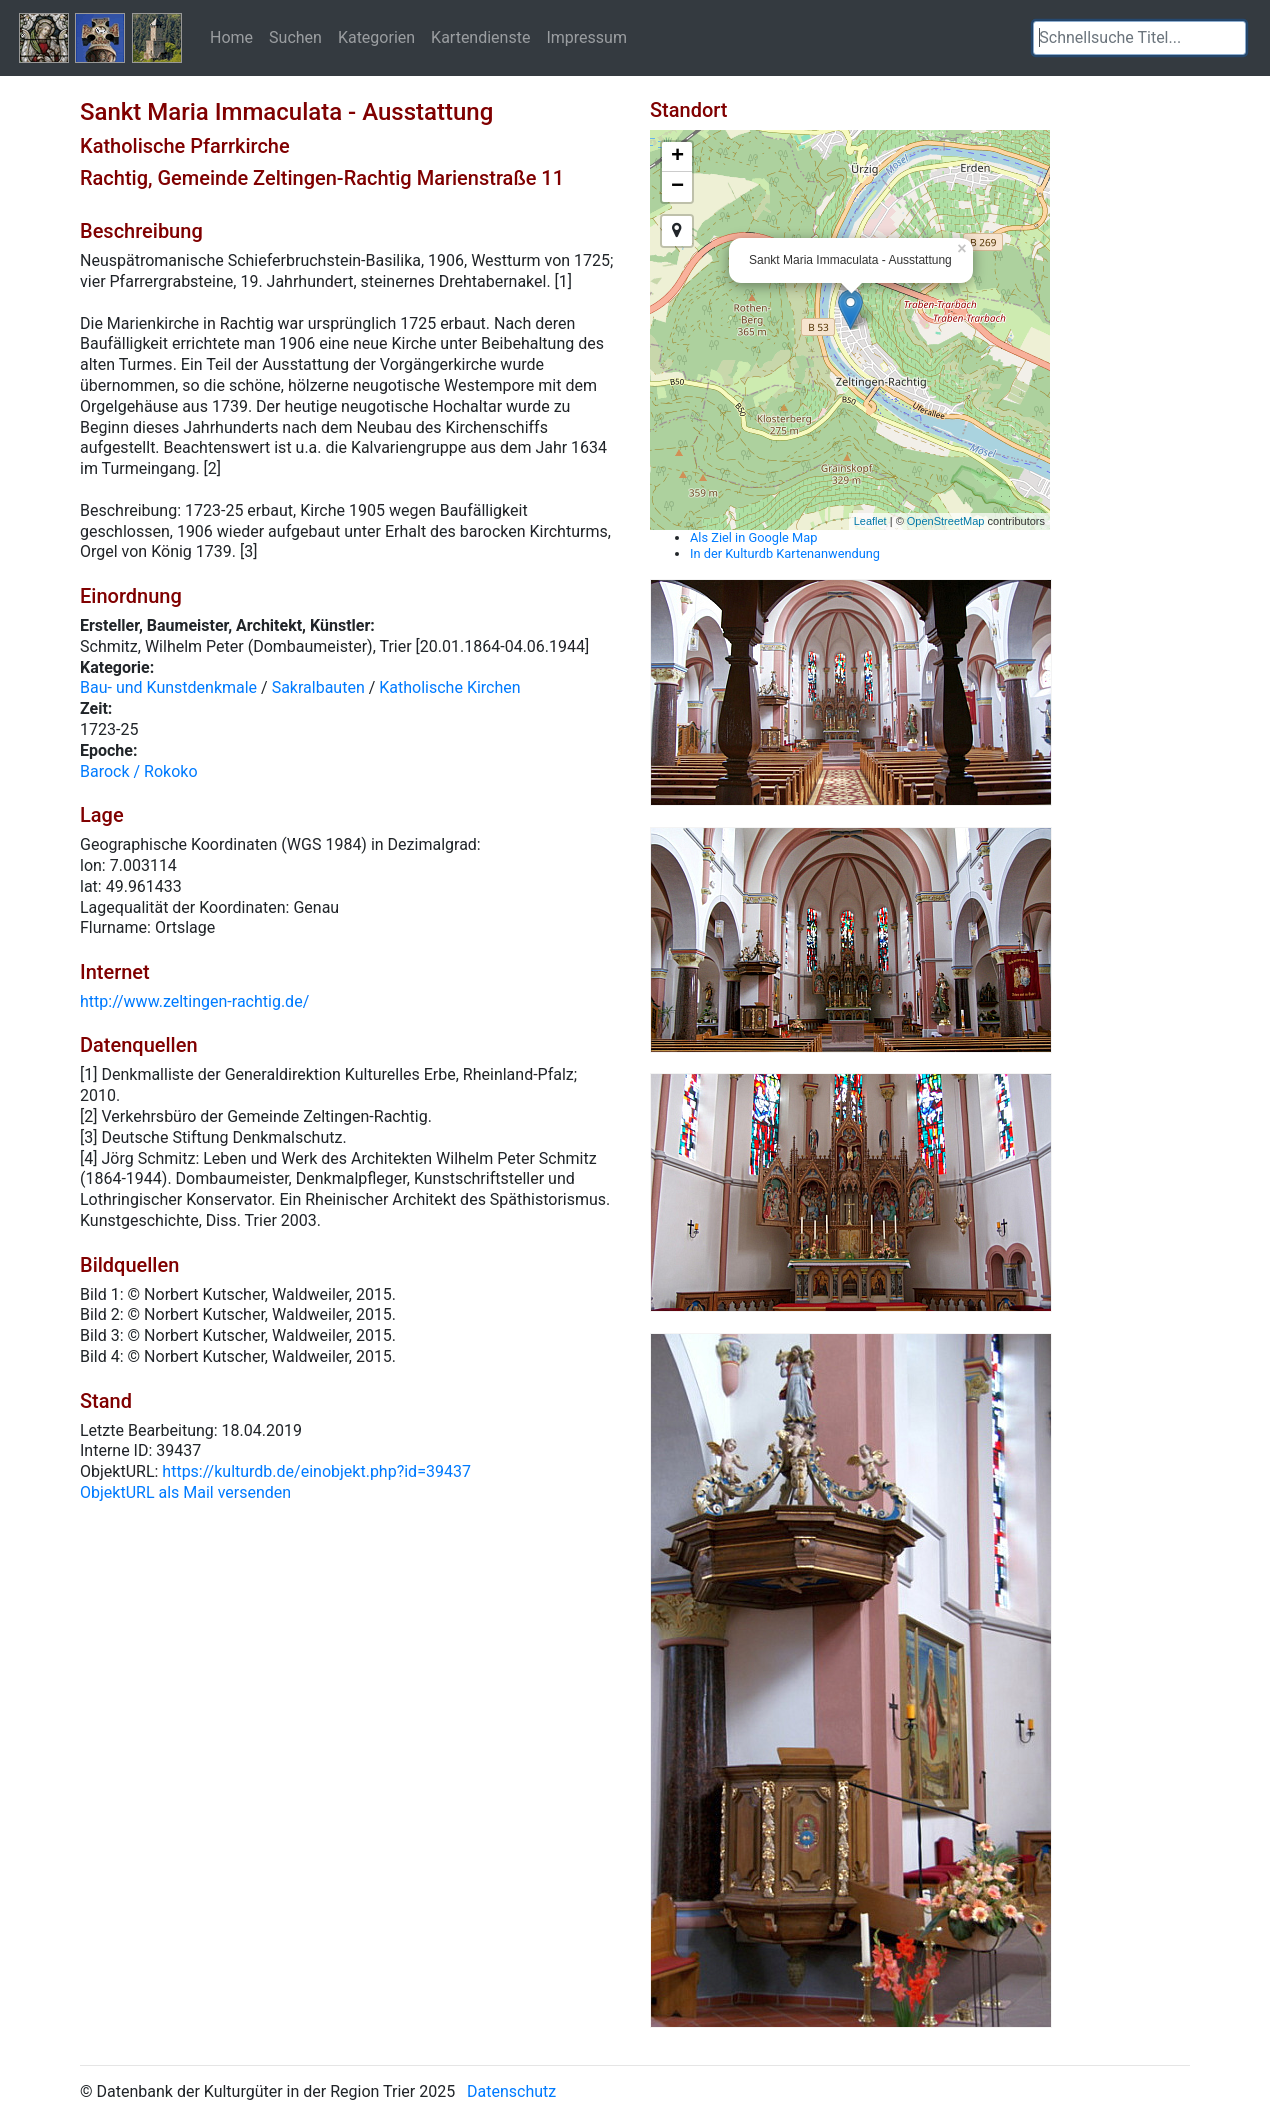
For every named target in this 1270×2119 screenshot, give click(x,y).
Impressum (586, 37)
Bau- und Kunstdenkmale (168, 687)
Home (231, 37)
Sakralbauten (318, 687)
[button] (1231, 38)
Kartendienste (480, 37)
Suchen (295, 37)
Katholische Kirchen (449, 687)
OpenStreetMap (946, 521)
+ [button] (677, 157)
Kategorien (376, 37)
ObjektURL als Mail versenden (185, 1492)
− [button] (677, 187)
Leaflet (870, 521)
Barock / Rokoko (139, 771)
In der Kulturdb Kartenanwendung (785, 553)
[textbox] (1139, 38)
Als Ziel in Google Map (753, 537)
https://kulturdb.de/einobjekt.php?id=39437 (316, 1471)
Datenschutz (511, 2091)
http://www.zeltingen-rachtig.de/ (194, 1001)
